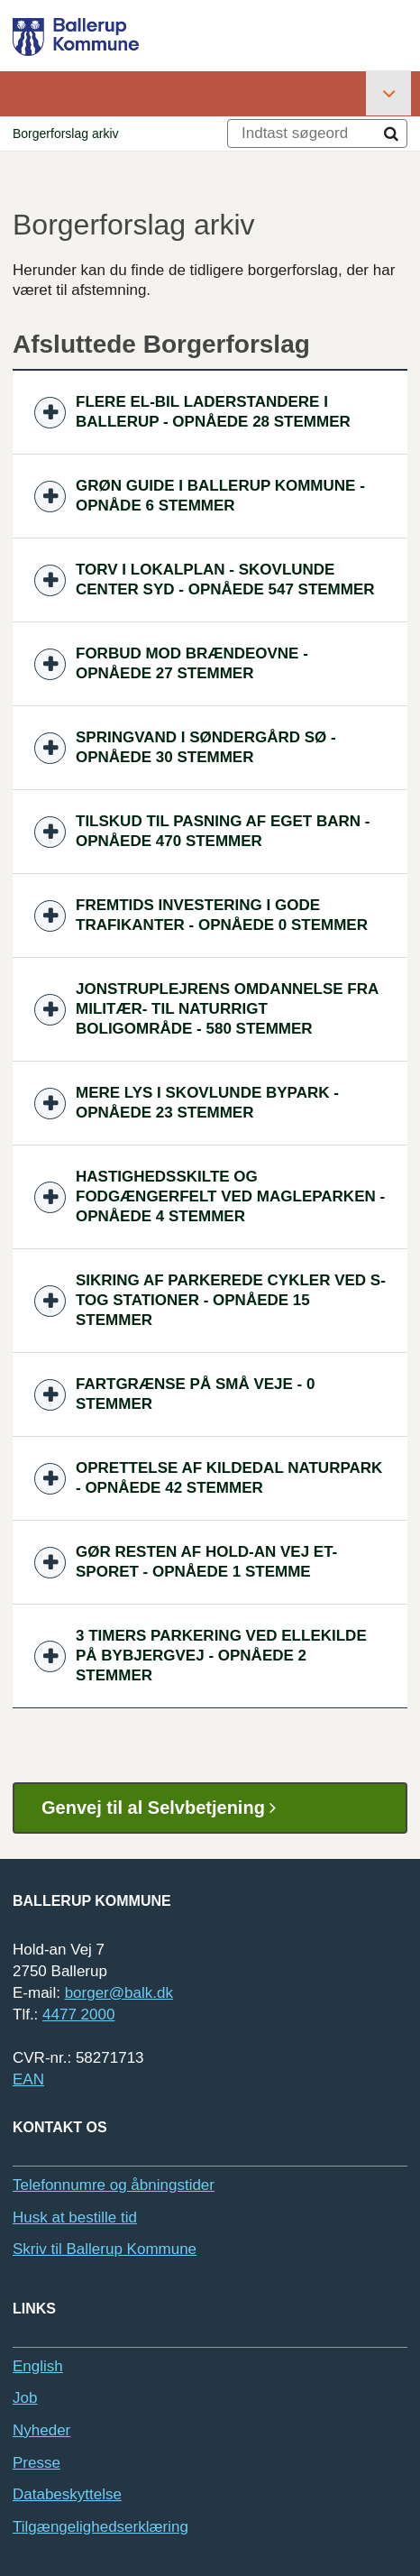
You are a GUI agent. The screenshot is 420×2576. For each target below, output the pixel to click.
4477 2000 (78, 2014)
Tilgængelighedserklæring (100, 2526)
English (38, 2366)
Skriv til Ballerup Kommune (104, 2249)
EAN (28, 2079)
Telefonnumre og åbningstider (114, 2185)
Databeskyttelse (67, 2494)
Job (25, 2397)
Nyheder (41, 2430)
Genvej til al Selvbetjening (165, 1808)
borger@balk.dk (119, 1992)
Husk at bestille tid (75, 2217)
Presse (36, 2462)
